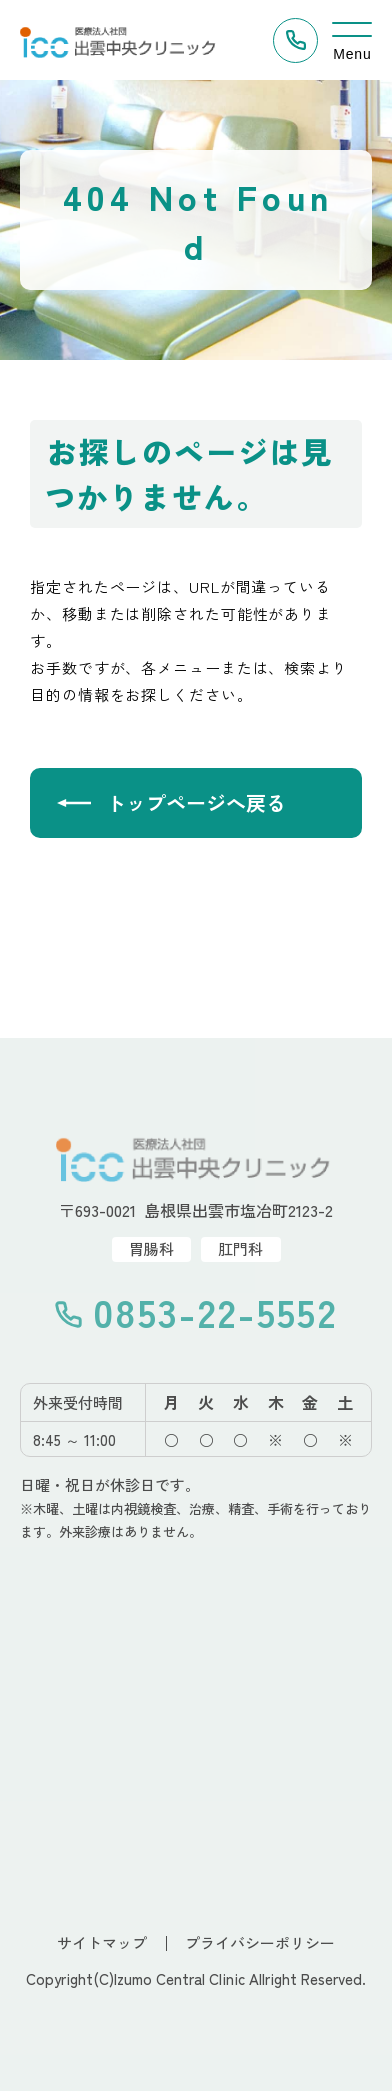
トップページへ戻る (196, 802)
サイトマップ (102, 1942)
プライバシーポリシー (260, 1942)
